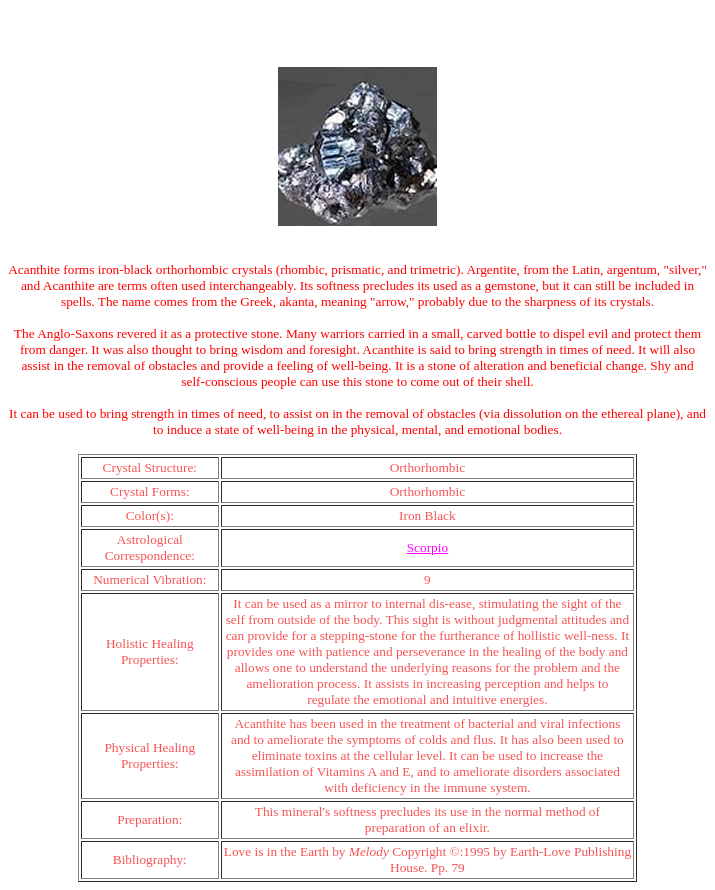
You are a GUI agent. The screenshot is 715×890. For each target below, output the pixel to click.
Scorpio (427, 547)
